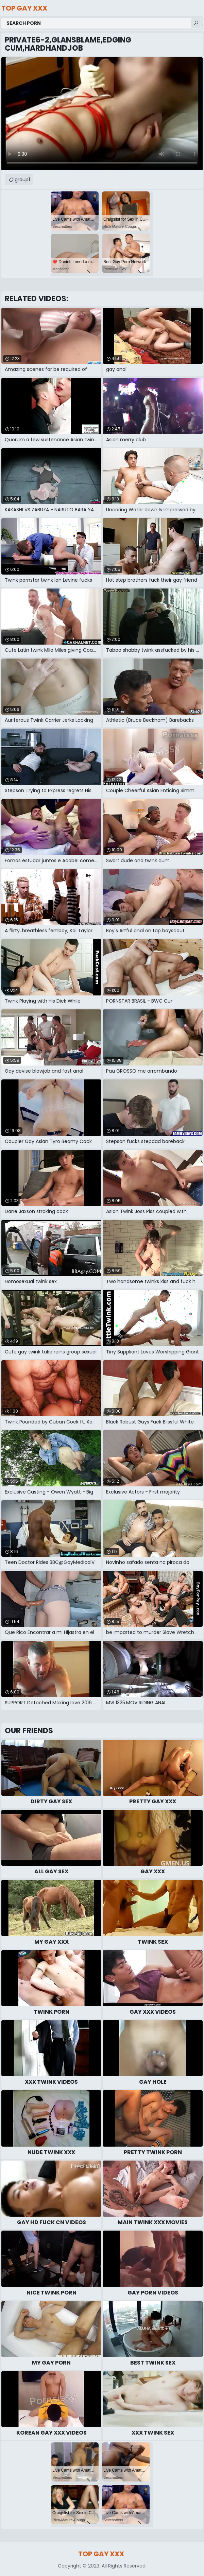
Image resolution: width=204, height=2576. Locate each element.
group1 (22, 179)
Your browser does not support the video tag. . (102, 113)
